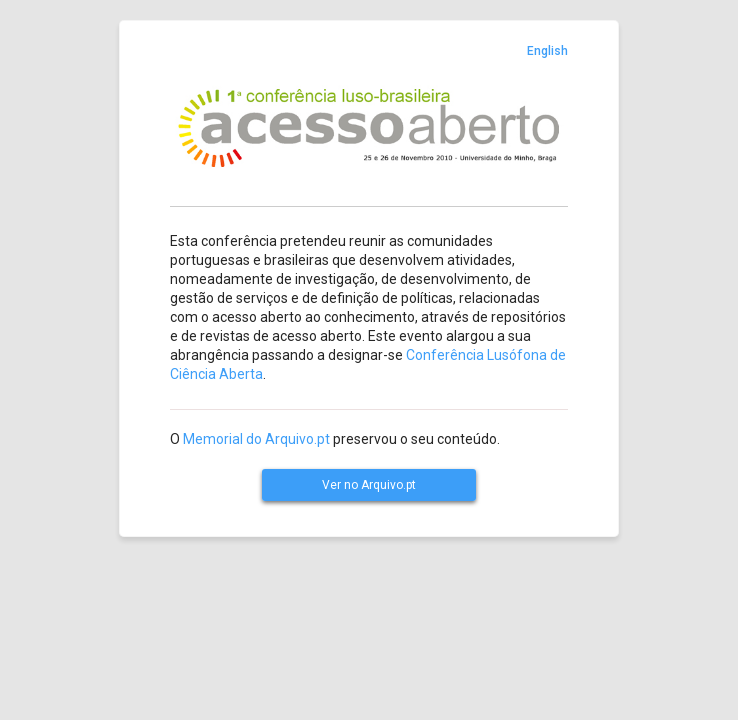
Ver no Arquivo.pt (369, 485)
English (547, 51)
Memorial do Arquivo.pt (256, 439)
